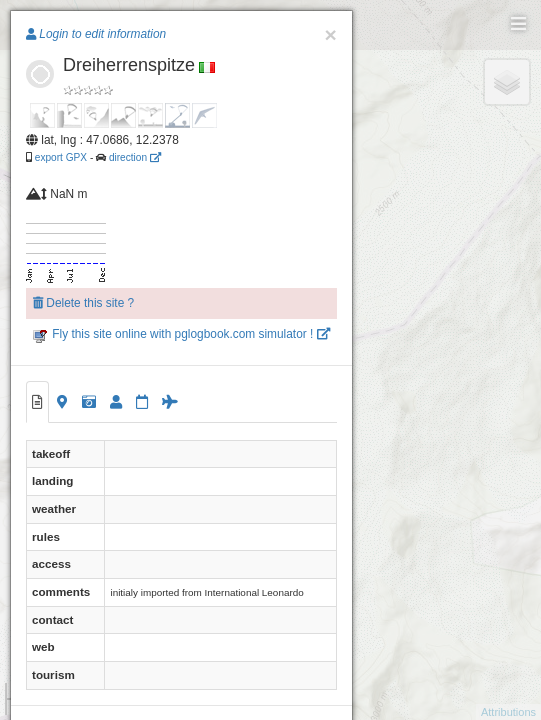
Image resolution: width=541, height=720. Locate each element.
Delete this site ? (83, 303)
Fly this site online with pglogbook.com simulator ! (181, 334)
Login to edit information (96, 34)
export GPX (61, 157)
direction (135, 157)
